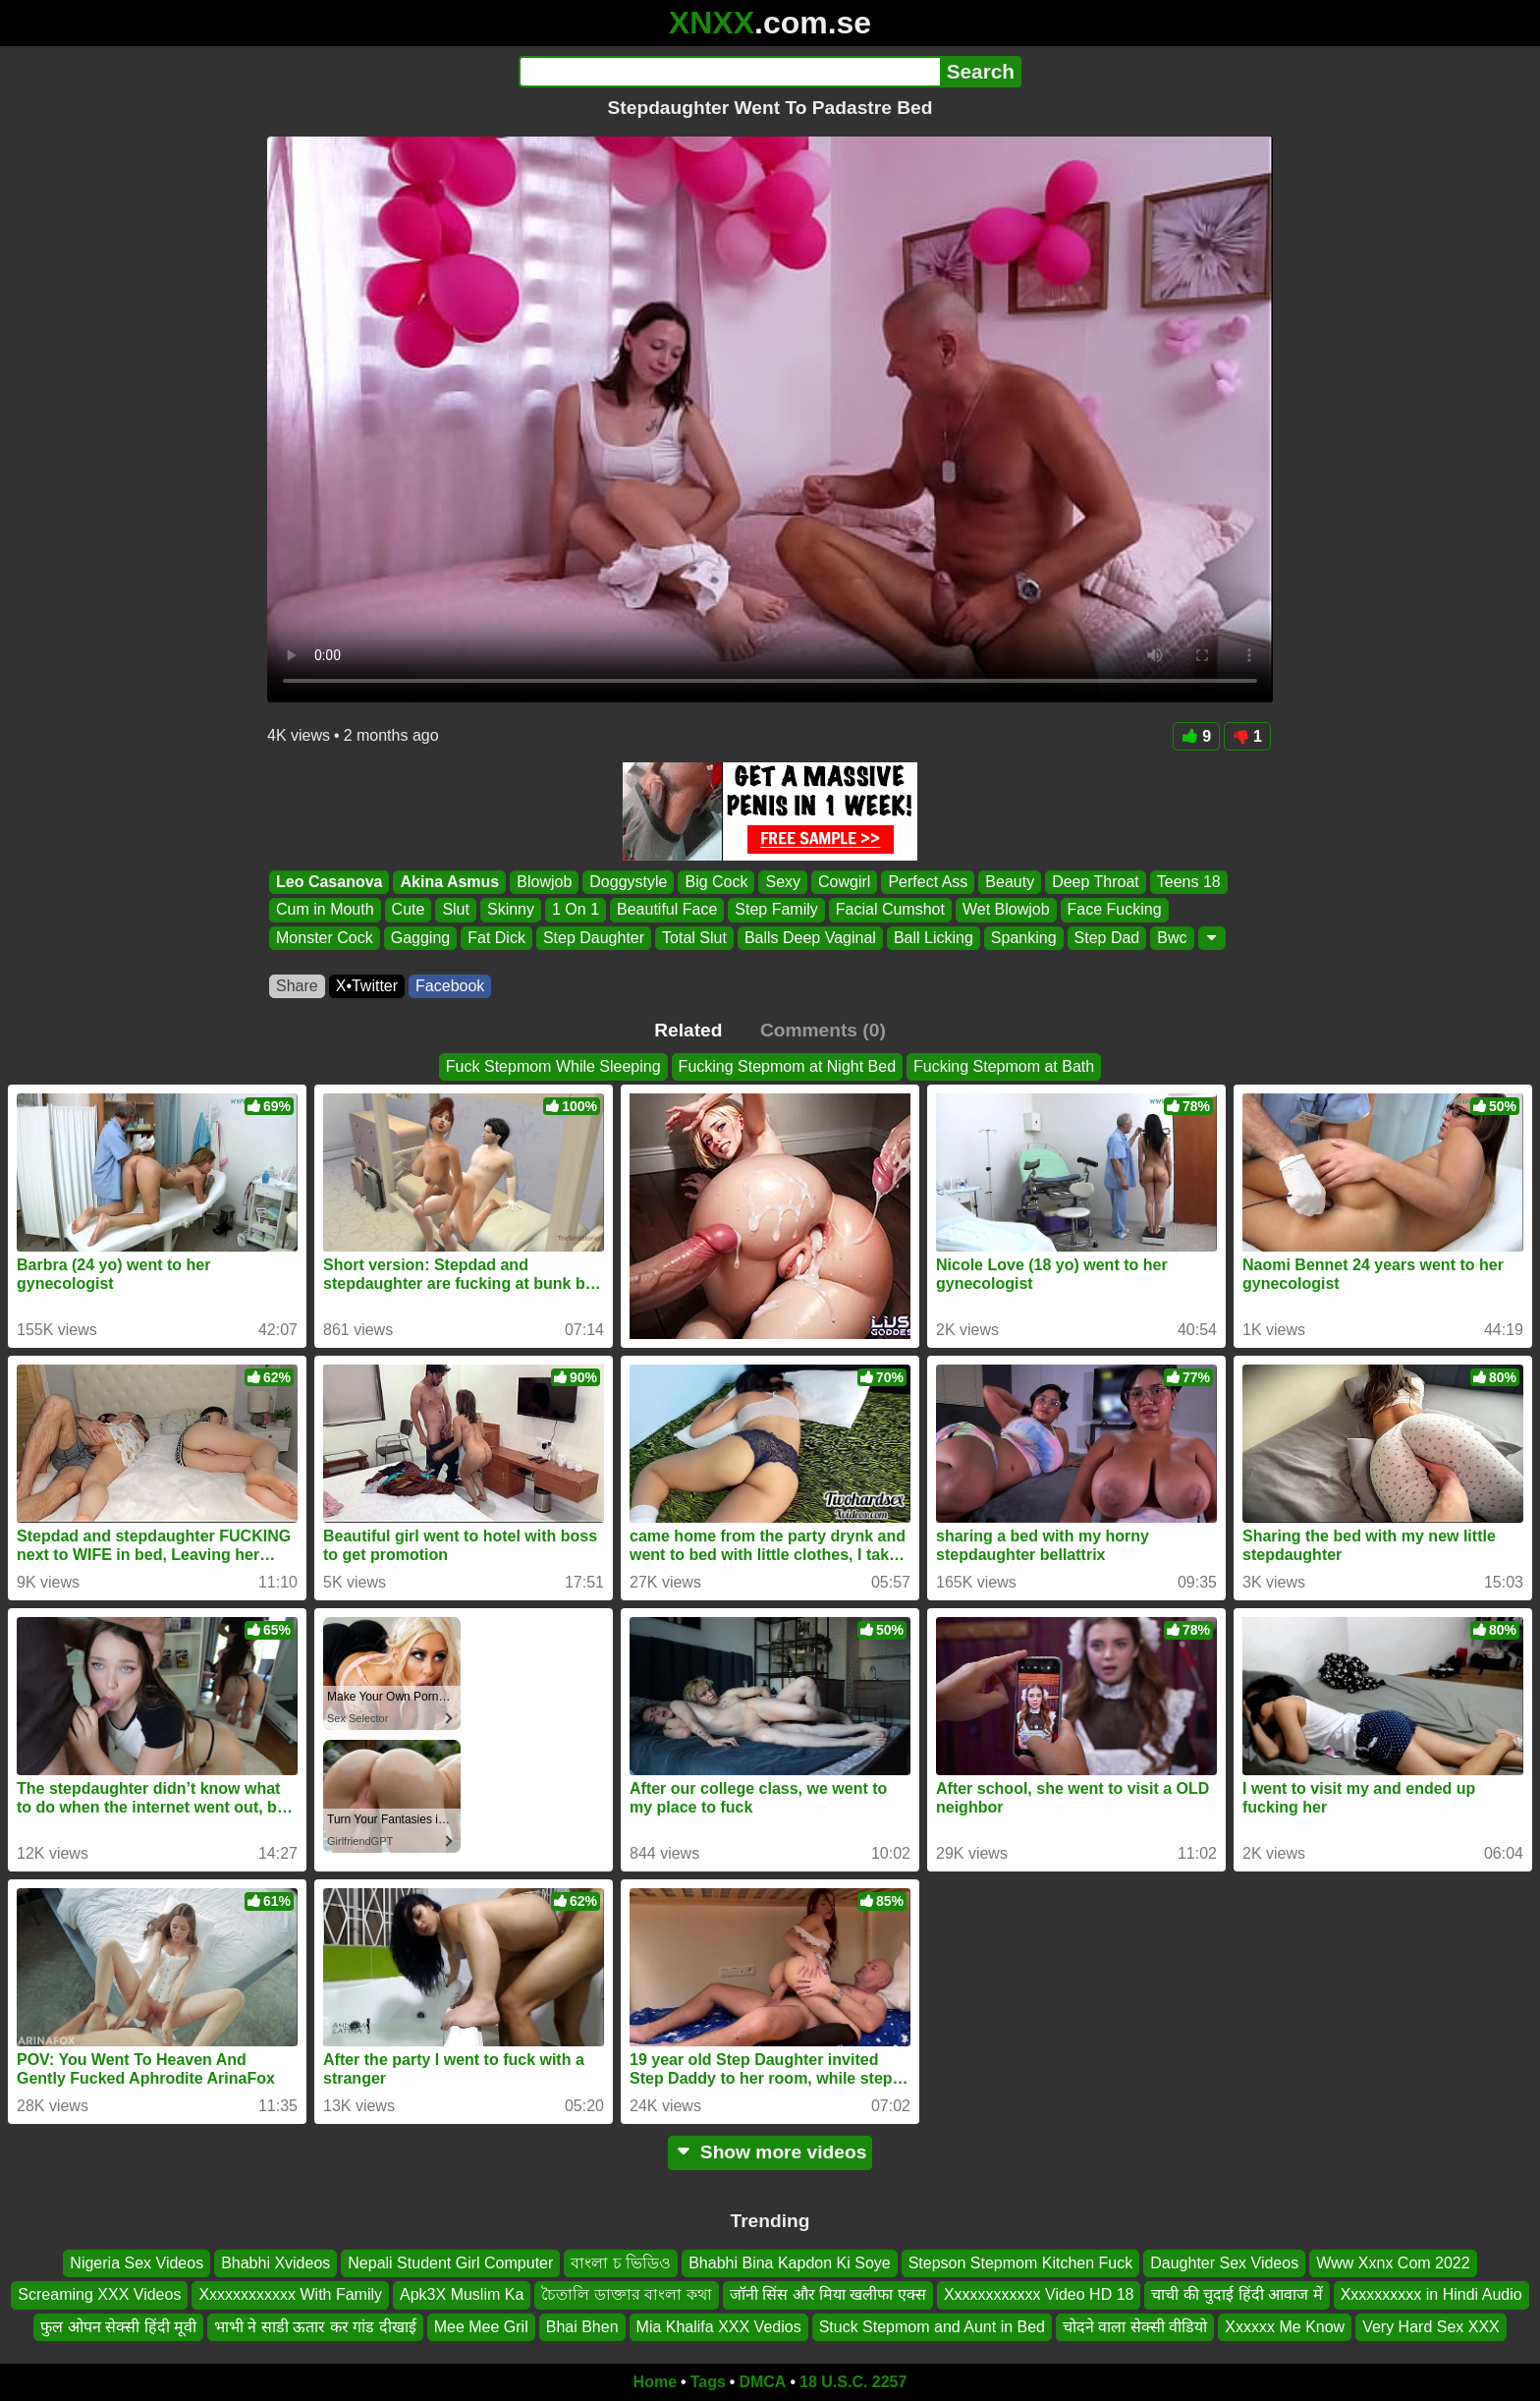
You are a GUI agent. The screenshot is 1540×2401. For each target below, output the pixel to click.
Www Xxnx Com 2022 (1393, 2263)
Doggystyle (628, 881)
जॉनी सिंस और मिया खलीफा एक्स (828, 2295)
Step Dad (1107, 937)
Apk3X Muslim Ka (461, 2295)
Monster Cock (324, 937)
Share (297, 985)
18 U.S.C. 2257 (853, 2381)
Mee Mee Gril (481, 2326)
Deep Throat (1095, 881)
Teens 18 (1189, 881)
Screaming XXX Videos (99, 2295)
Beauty (1009, 881)
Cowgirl (844, 881)
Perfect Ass (927, 881)
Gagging (421, 937)
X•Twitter (367, 985)
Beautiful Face (667, 910)
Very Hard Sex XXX (1431, 2326)
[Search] (729, 71)
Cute (408, 910)
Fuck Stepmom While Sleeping (553, 1066)
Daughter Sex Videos (1224, 2263)
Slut (455, 910)
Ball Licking (933, 937)
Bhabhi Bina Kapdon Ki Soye (789, 2263)
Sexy (782, 881)
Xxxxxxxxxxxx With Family (290, 2295)
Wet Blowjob (1006, 910)
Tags (708, 2381)
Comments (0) (823, 1030)
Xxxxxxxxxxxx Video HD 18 (1039, 2295)
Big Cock (716, 881)
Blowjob (544, 881)
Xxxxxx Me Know (1285, 2326)
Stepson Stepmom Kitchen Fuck (1020, 2263)
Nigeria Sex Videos (136, 2263)
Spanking (1024, 937)
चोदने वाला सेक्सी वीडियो (1135, 2326)
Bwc (1171, 937)
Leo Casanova (329, 881)
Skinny (510, 910)
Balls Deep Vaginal (810, 937)
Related (688, 1030)
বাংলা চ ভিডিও (621, 2263)
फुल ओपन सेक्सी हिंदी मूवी (118, 2326)
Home (655, 2381)
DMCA (762, 2381)
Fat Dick (496, 937)
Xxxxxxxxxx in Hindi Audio (1431, 2295)
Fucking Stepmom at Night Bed (787, 1066)
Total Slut (694, 937)
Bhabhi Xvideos (275, 2263)
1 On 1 (575, 910)
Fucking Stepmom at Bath (1003, 1066)
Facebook (449, 985)
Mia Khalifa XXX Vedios (718, 2326)
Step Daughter (593, 937)
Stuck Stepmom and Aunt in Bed (932, 2326)
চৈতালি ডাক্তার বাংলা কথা (626, 2295)
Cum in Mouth (325, 910)
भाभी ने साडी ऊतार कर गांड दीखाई (315, 2326)
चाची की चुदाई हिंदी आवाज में (1236, 2295)
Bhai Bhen (582, 2326)
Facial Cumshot (890, 910)
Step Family (776, 910)
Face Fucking (1115, 910)
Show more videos (770, 2152)
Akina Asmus (449, 881)
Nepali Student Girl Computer (450, 2263)
